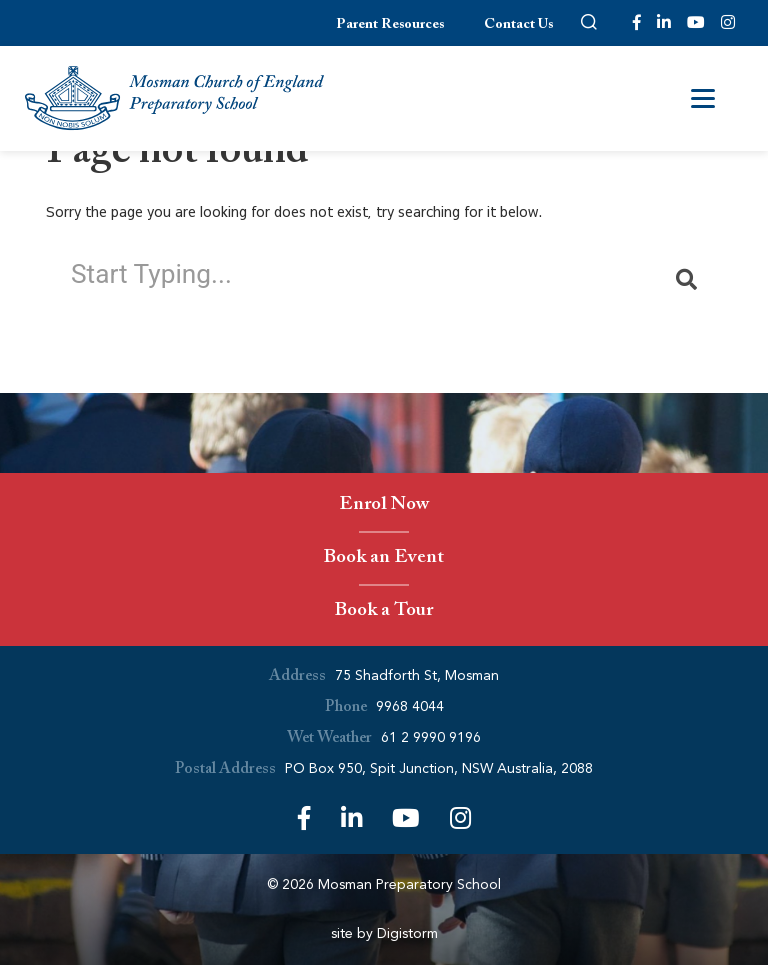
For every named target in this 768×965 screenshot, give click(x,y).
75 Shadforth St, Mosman (417, 675)
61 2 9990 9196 (431, 737)
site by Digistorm (384, 933)
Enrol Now (384, 506)
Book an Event (384, 559)
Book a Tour (383, 612)
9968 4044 (410, 706)
